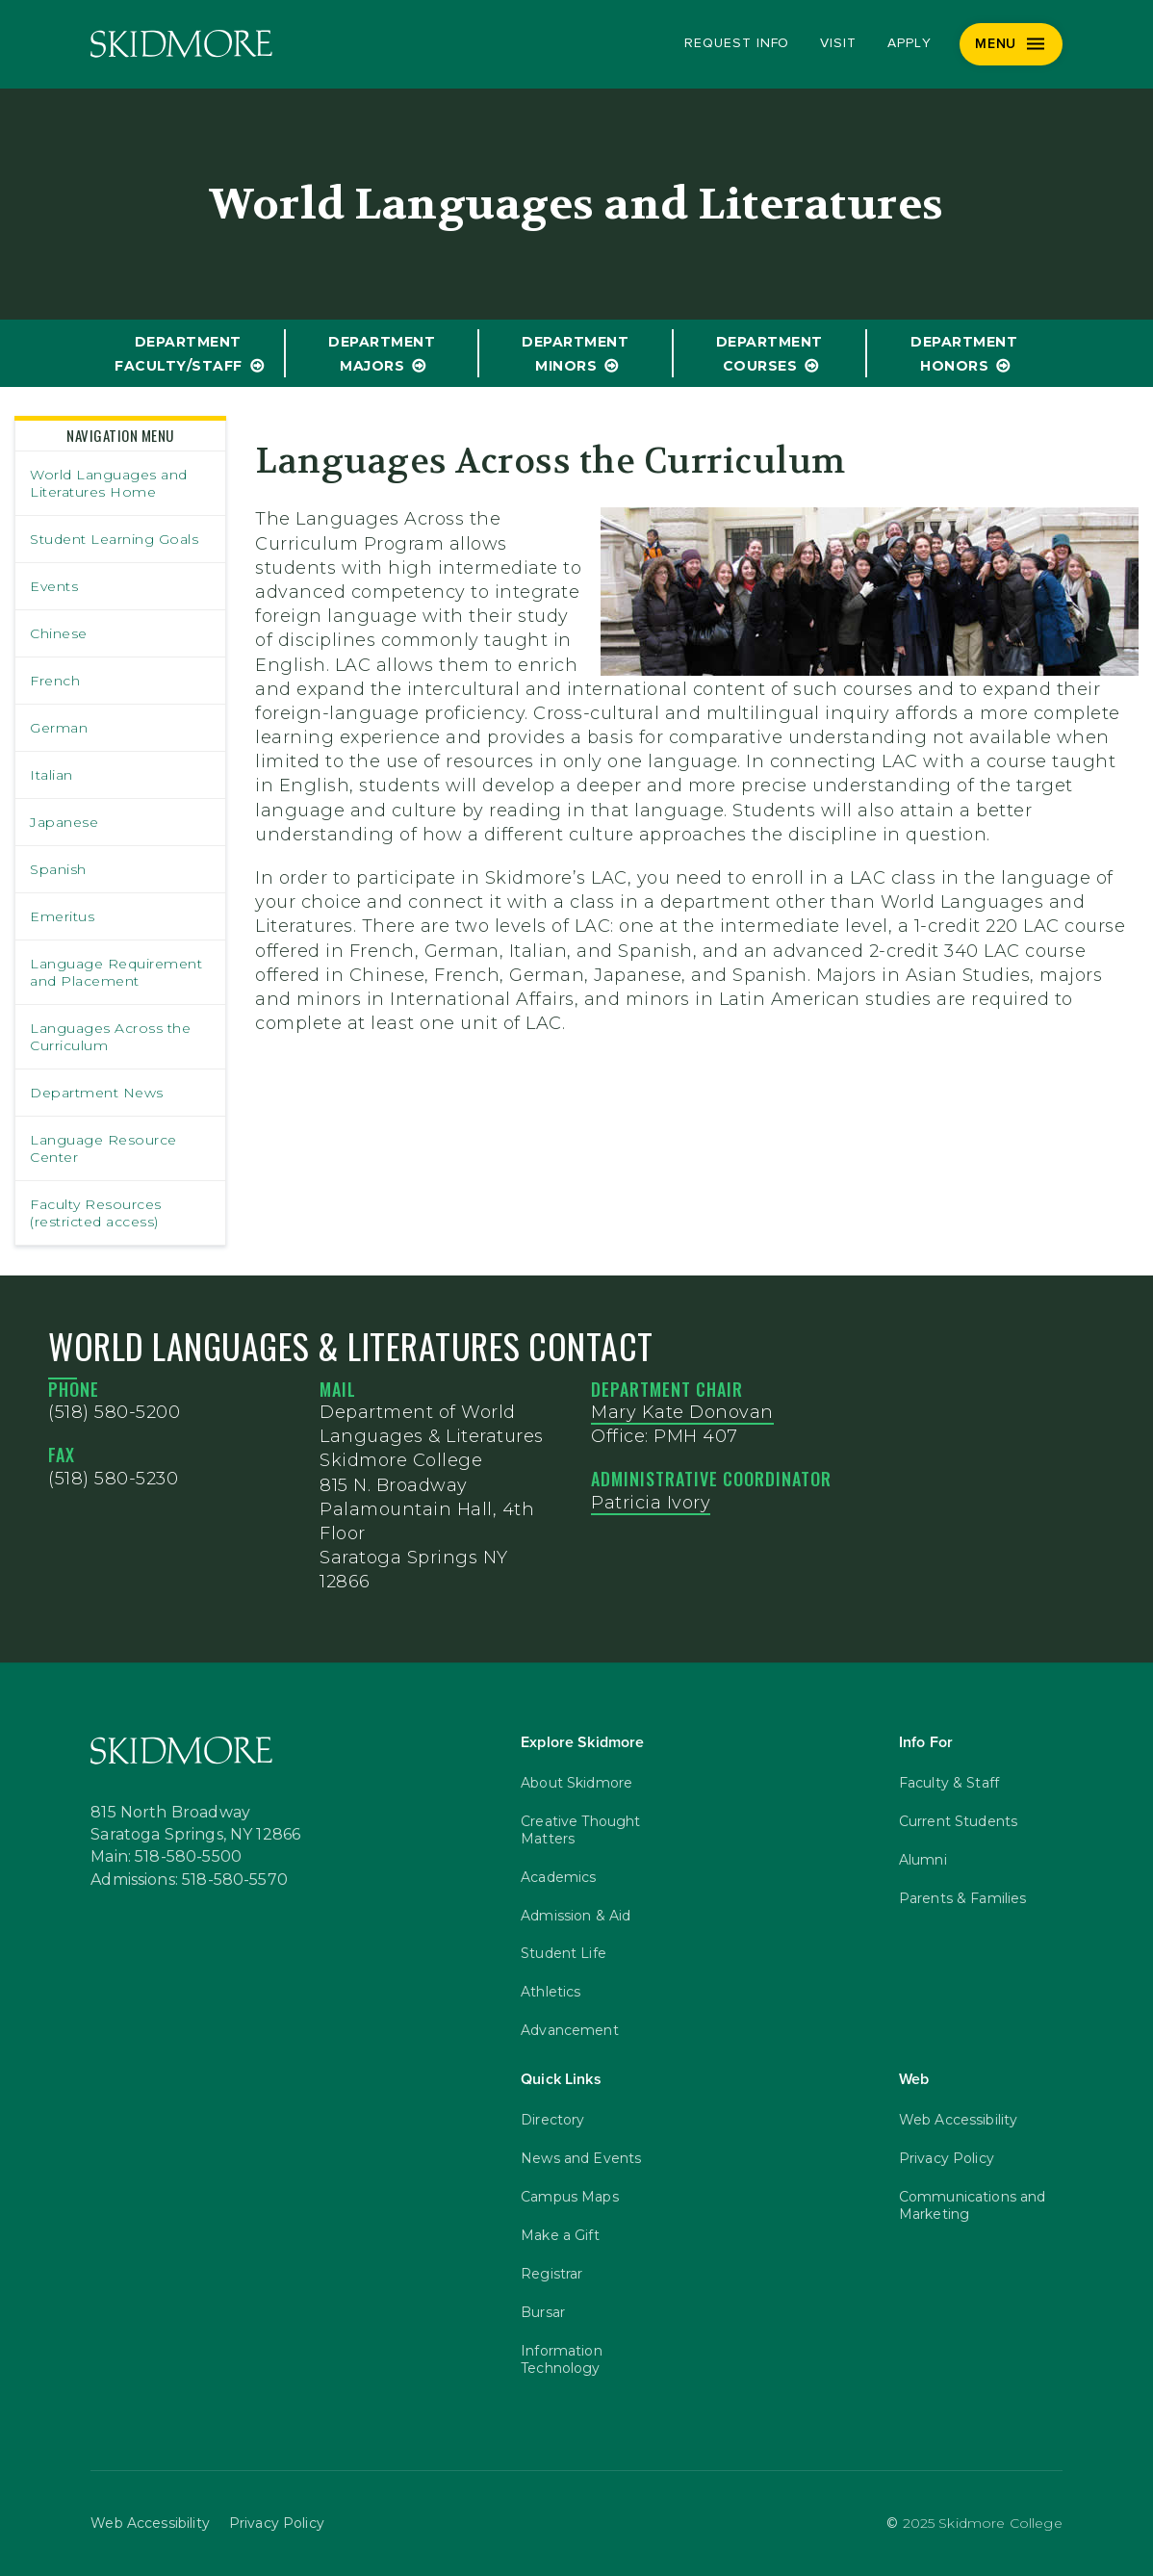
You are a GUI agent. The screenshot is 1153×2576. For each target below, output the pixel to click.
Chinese (59, 633)
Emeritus (62, 916)
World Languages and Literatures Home (109, 483)
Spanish (58, 869)
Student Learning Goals (114, 539)
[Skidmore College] (181, 44)
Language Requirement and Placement (116, 972)
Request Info (736, 43)
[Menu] (1011, 44)
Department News (97, 1092)
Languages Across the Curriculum (110, 1036)
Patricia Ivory (650, 1502)
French (55, 680)
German (59, 727)
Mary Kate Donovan (682, 1412)
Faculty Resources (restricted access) (96, 1213)
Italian (51, 775)
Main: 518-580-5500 (166, 1856)
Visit (838, 43)
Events (54, 586)
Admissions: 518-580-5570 (189, 1879)
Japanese (64, 822)
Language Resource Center (103, 1148)
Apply (909, 43)
